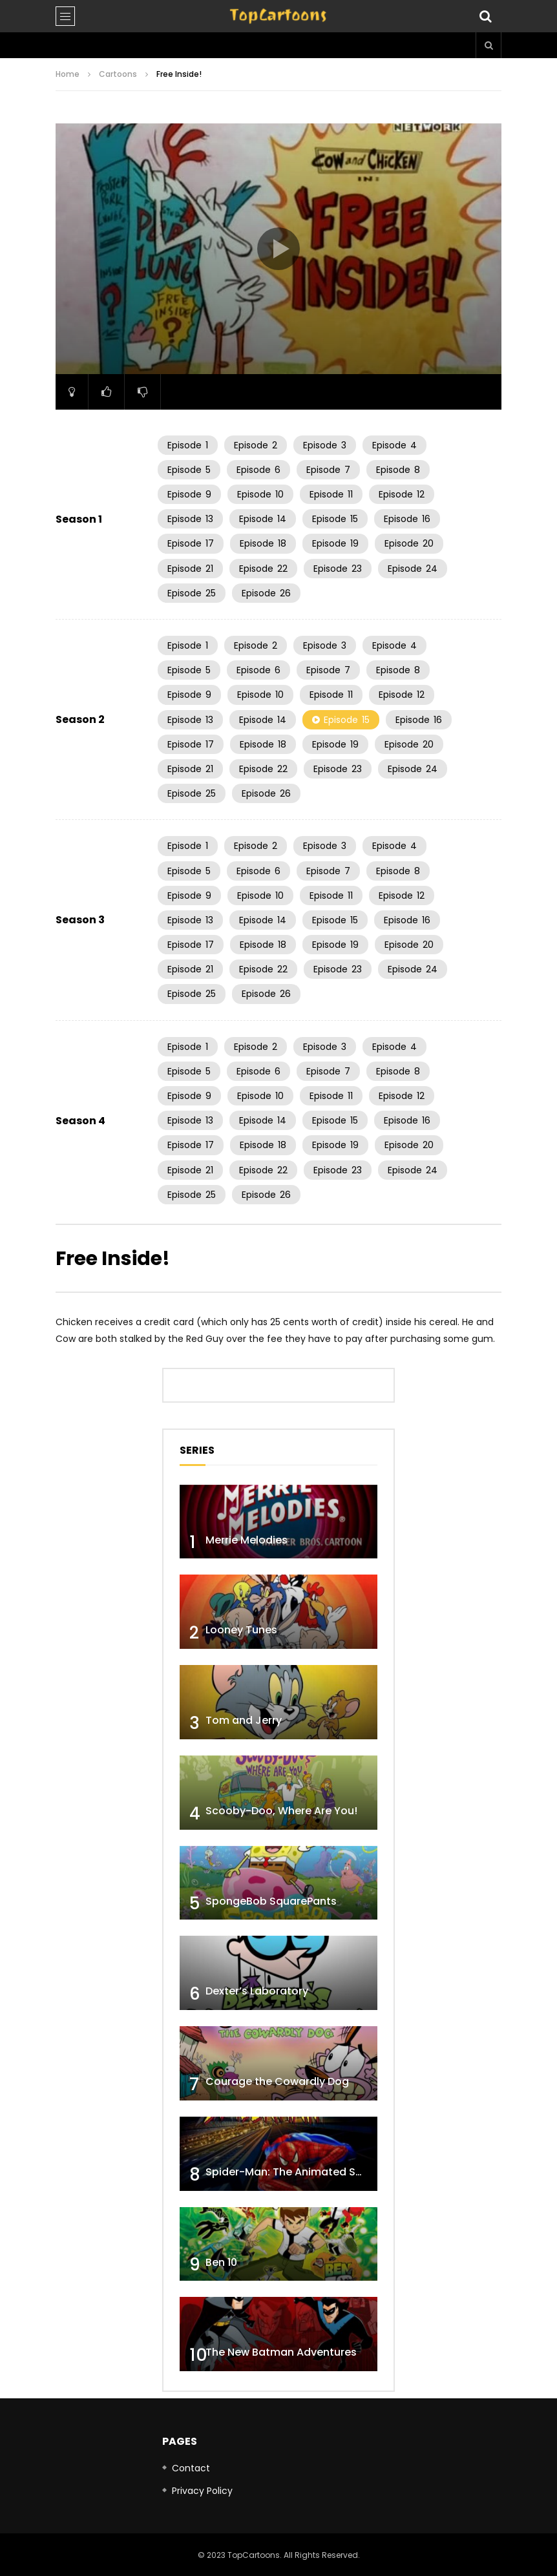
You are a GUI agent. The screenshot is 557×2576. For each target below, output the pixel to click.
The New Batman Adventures (281, 2352)
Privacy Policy (202, 2490)
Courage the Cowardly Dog (277, 2081)
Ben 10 (221, 2262)
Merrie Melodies (246, 1540)
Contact (191, 2468)
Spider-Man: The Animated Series (293, 2171)
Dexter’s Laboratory (256, 1991)
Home (67, 73)
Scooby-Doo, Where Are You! (281, 1810)
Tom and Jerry (243, 1720)
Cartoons (118, 73)
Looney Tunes (241, 1629)
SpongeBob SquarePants (271, 1901)
